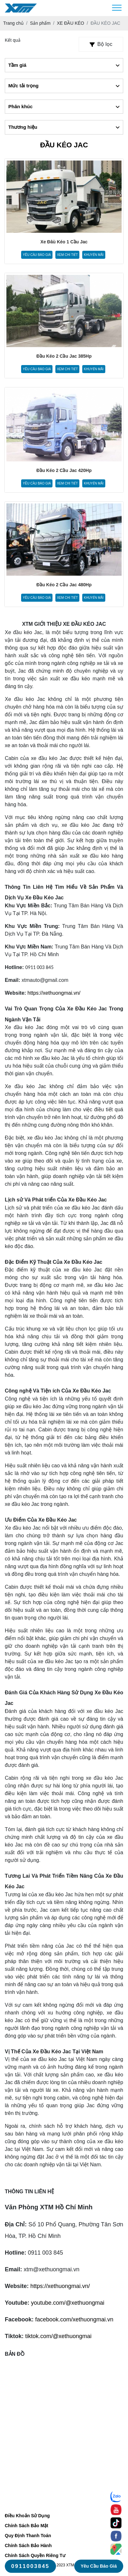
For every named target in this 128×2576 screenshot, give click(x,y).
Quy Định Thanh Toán (28, 2535)
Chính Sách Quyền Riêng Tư (35, 2555)
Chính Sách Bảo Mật (26, 2525)
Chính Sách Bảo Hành (28, 2545)
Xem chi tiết (67, 255)
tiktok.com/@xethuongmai (58, 2336)
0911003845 (30, 2566)
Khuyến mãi (94, 255)
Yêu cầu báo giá (37, 255)
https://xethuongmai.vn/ (54, 993)
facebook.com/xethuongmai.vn (74, 2319)
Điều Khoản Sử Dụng (27, 2515)
